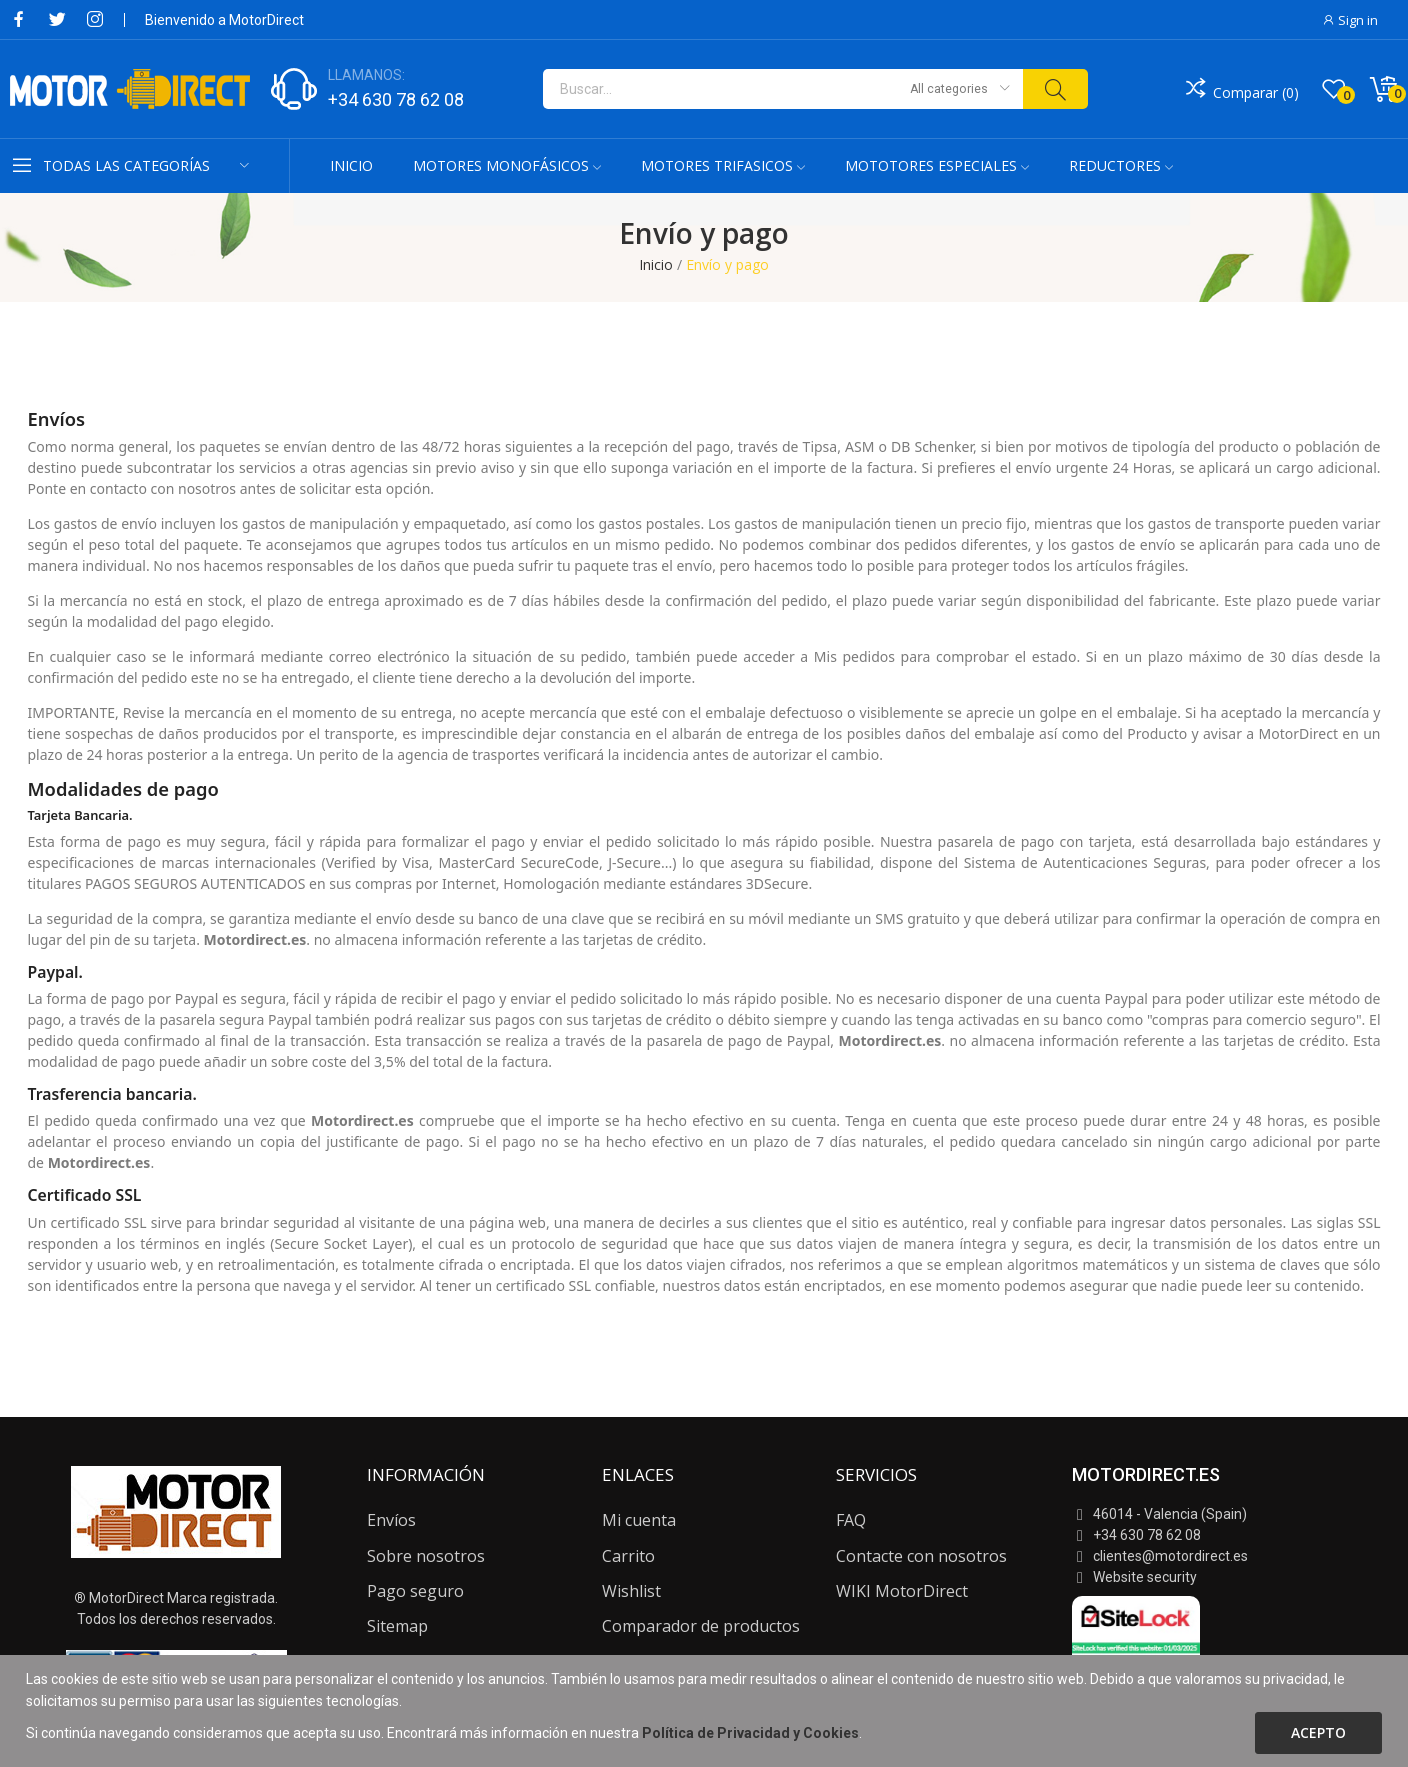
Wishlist (631, 1591)
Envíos (391, 1520)
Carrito (628, 1556)
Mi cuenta (639, 1520)
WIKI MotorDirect (902, 1591)
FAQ (851, 1520)
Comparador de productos (701, 1626)
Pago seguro (415, 1591)
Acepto (1318, 1732)
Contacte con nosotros (921, 1556)
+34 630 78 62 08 (396, 99)
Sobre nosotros (426, 1556)
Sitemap (397, 1626)
